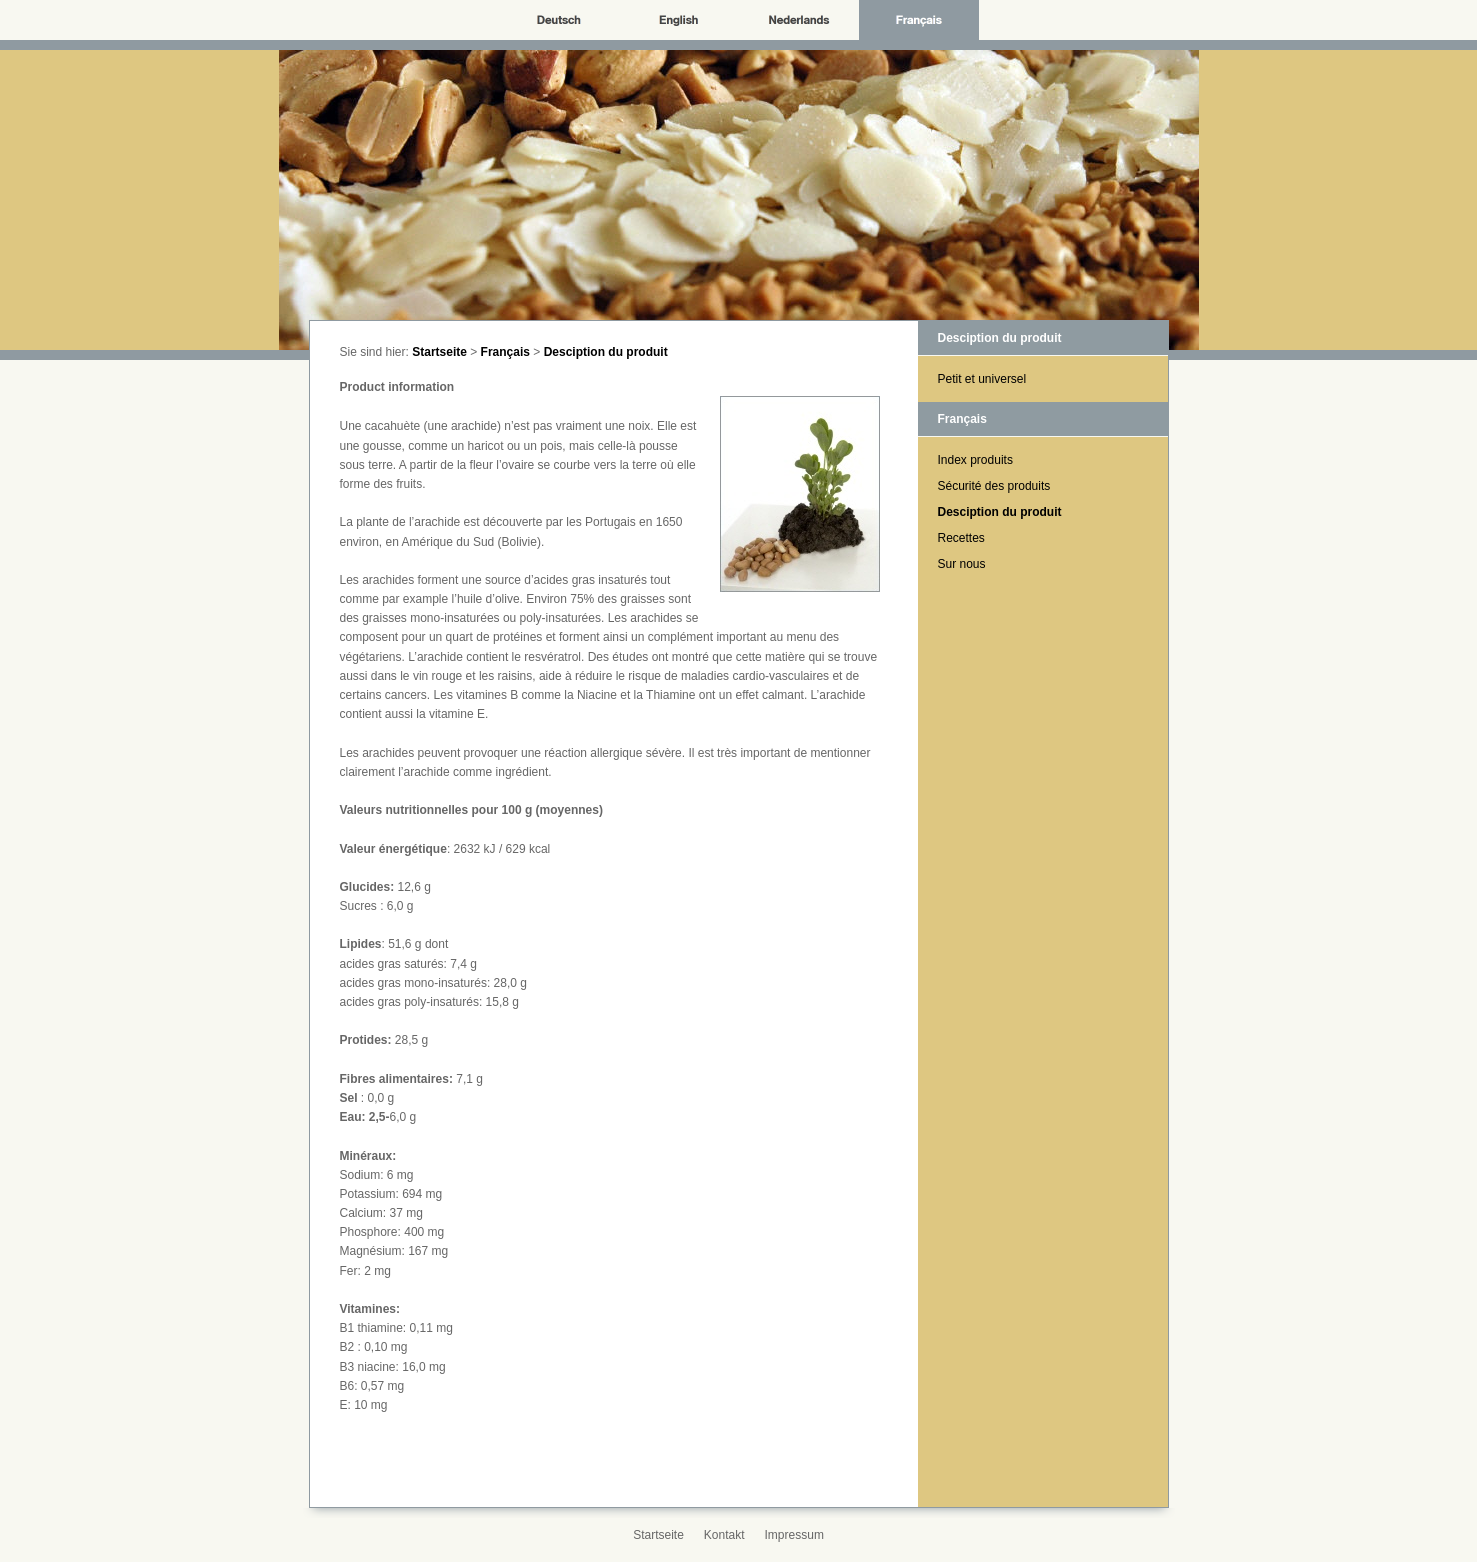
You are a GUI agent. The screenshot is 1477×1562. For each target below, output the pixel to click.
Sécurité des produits (994, 486)
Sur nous (962, 564)
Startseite (439, 352)
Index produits (975, 460)
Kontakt (724, 1535)
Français (505, 352)
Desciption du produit (606, 352)
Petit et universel (982, 379)
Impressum (794, 1535)
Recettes (961, 538)
